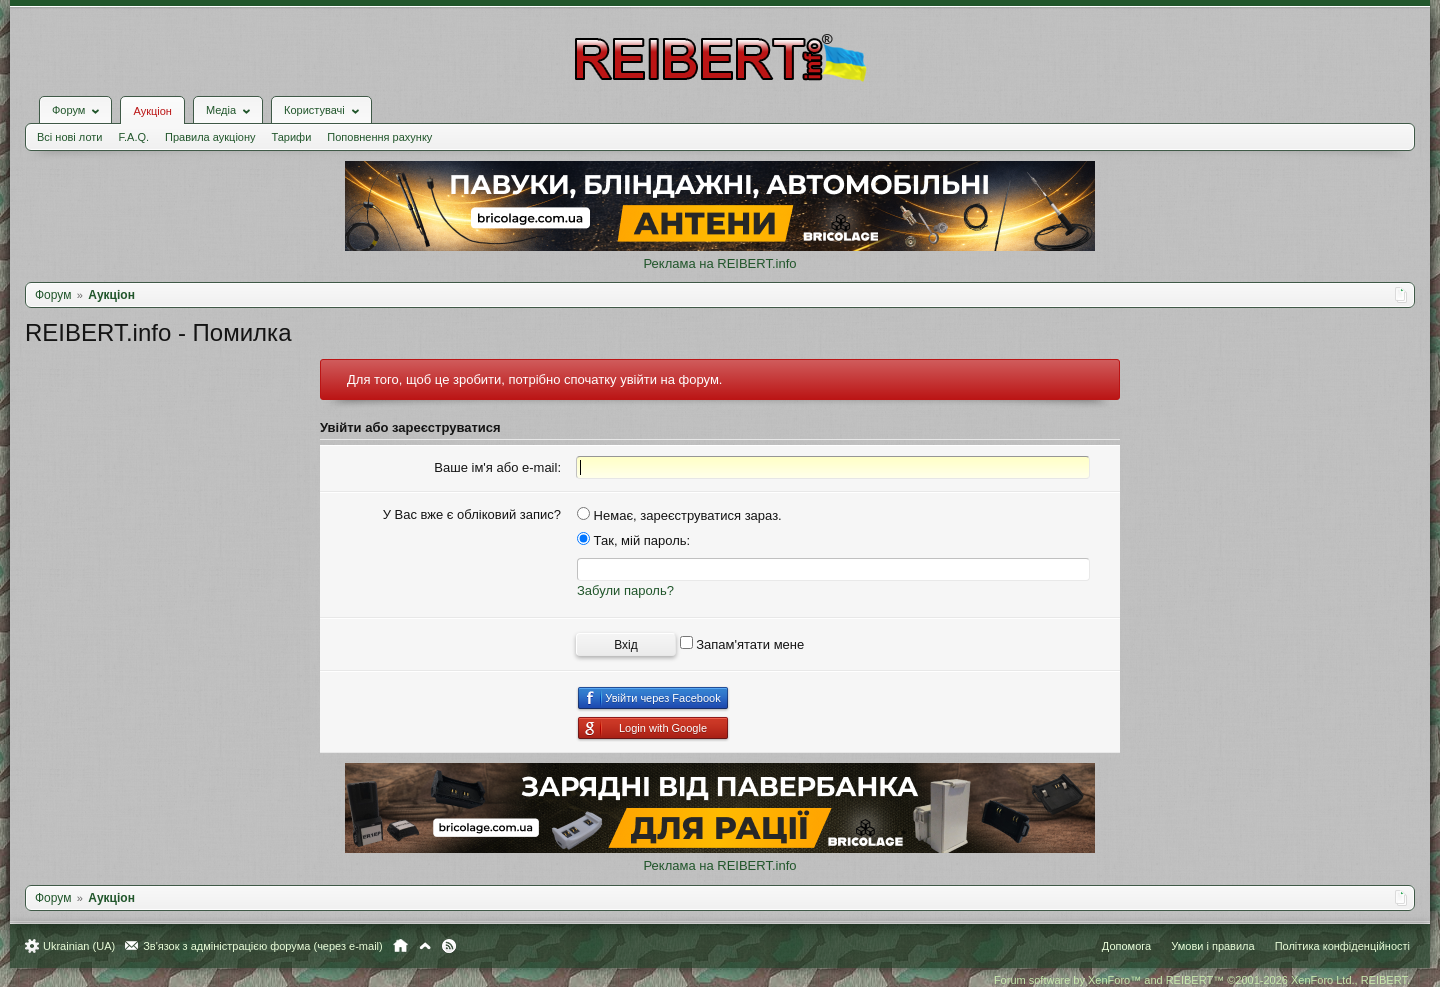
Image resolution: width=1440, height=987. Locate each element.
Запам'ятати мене (742, 644)
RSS (449, 946)
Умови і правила (1212, 946)
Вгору (425, 946)
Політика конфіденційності (1342, 946)
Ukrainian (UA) (79, 946)
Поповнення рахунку (379, 137)
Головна (400, 946)
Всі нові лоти (69, 137)
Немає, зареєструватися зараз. (679, 515)
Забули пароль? (625, 590)
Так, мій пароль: (633, 540)
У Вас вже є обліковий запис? (472, 514)
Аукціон (152, 111)
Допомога (1126, 946)
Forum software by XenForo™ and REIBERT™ (1202, 980)
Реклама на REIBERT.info (719, 263)
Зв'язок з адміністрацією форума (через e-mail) (263, 946)
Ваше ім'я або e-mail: (497, 467)
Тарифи (292, 137)
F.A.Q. (133, 137)
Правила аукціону (210, 137)
